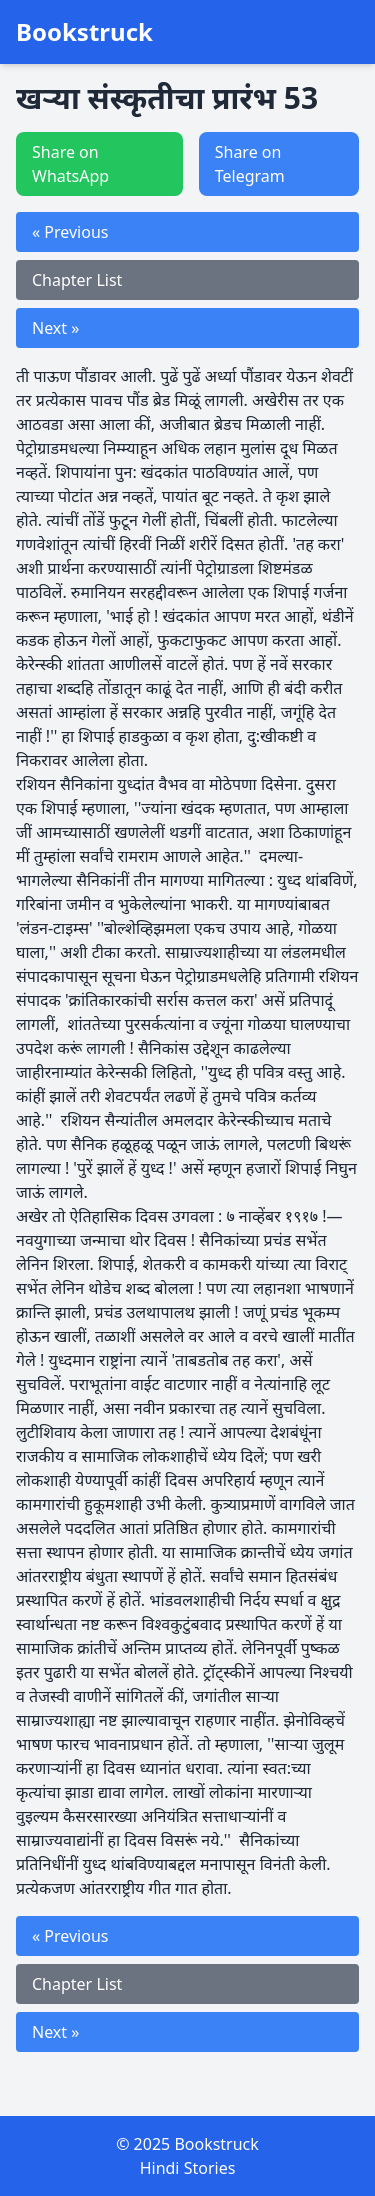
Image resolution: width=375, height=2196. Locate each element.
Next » (55, 328)
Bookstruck (84, 32)
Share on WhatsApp (70, 164)
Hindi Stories (188, 2168)
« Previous (70, 232)
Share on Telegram (250, 164)
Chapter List (77, 280)
